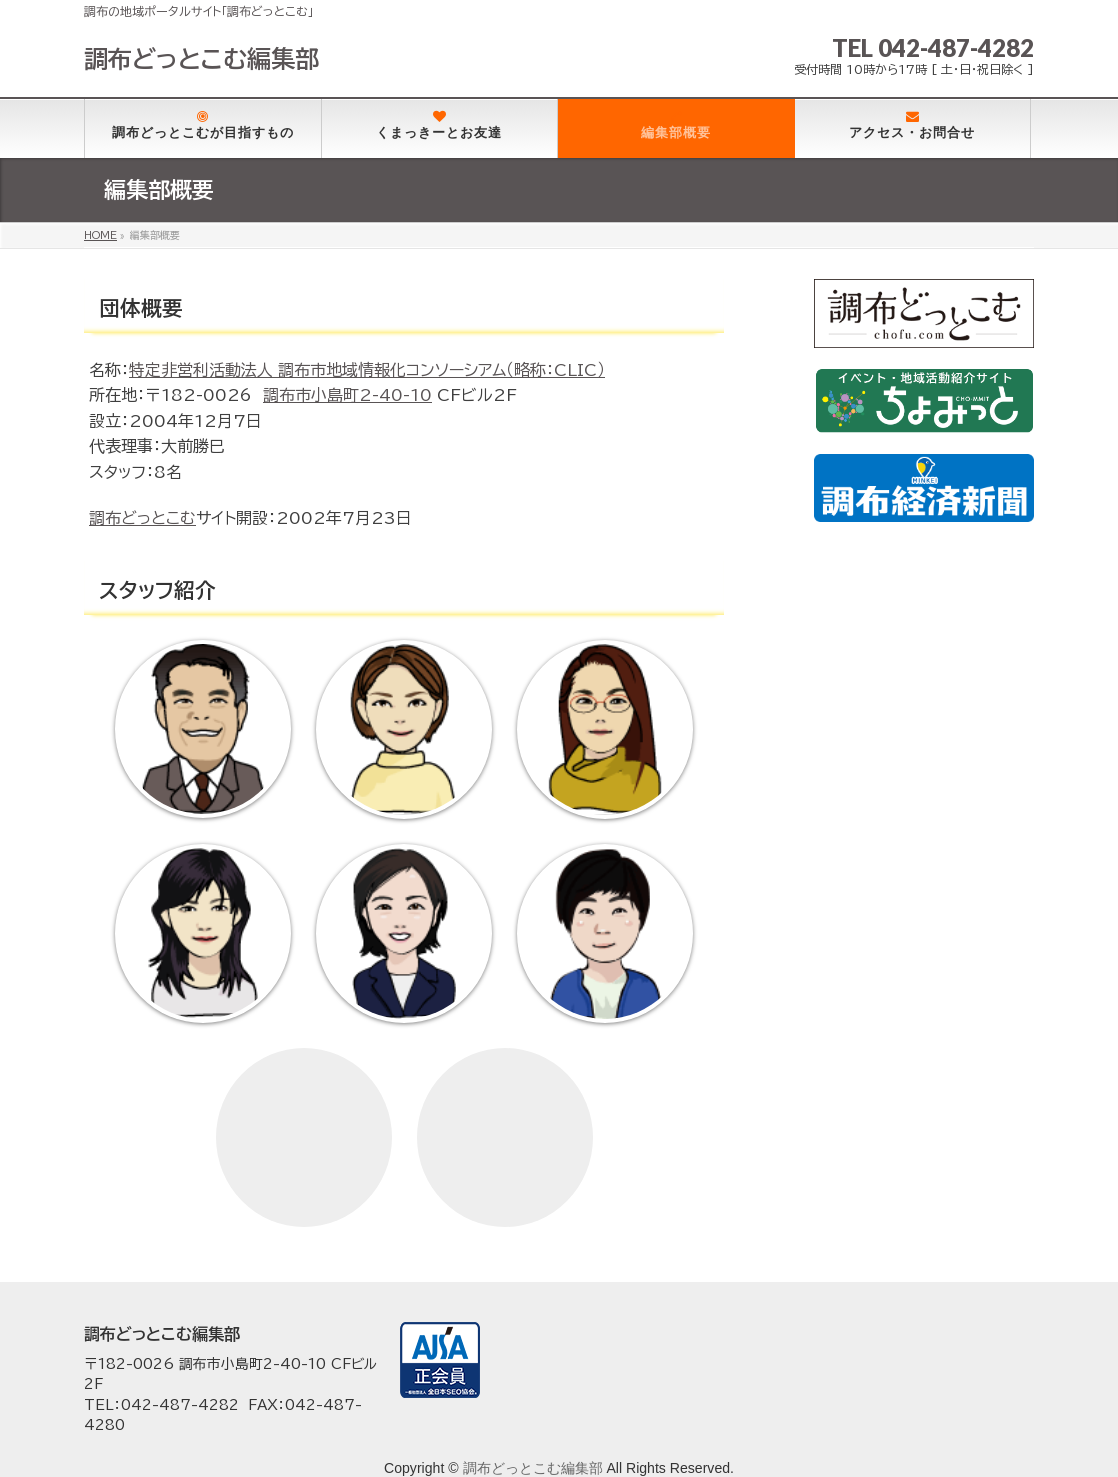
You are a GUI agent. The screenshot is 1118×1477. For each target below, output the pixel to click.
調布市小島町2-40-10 (347, 395)
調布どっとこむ (142, 518)
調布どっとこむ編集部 (201, 59)
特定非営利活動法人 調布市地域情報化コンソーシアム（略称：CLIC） (367, 370)
